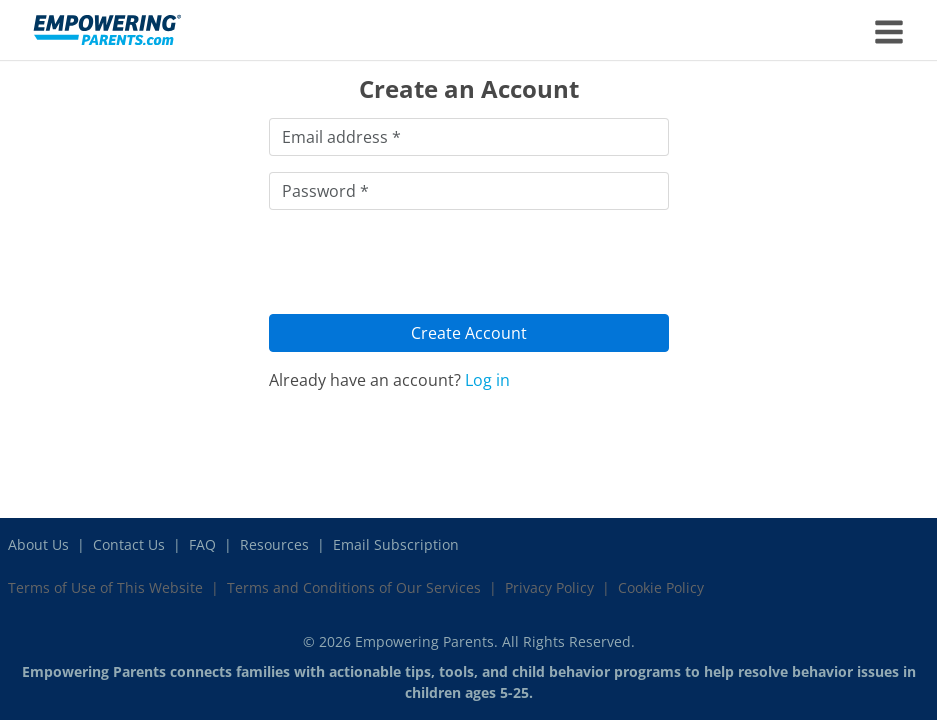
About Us (38, 544)
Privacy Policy (549, 587)
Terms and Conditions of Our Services (354, 587)
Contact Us (129, 544)
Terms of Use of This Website (105, 587)
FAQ (202, 544)
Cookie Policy (661, 587)
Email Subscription (396, 544)
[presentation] (421, 265)
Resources (274, 544)
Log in (487, 380)
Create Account (469, 333)
